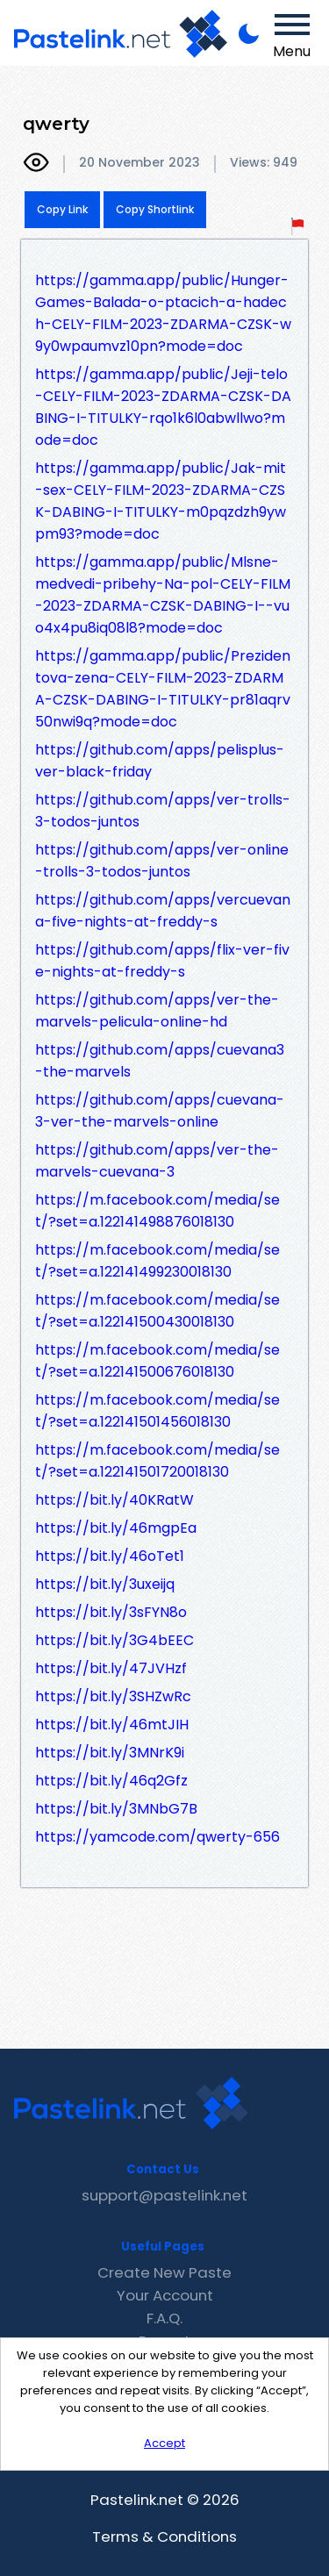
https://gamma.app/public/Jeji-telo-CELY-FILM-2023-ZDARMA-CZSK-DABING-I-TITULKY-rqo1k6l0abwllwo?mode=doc (163, 407)
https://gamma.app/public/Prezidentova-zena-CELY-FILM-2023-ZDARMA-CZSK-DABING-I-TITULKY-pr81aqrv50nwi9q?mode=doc (162, 689)
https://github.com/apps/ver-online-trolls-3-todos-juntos (162, 861)
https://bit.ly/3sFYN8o (111, 1612)
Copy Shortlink (155, 209)
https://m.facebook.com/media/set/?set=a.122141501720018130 (157, 1461)
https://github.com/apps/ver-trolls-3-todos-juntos (162, 811)
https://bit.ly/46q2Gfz (111, 1781)
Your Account (165, 2295)
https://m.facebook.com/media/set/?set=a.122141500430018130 (157, 1311)
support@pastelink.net (164, 2195)
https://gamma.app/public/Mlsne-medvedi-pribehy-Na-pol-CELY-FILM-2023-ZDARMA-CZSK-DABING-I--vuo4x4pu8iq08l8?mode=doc (162, 595)
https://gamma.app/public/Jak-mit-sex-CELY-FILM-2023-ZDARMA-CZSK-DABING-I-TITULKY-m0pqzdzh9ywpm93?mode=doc (160, 501)
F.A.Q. (164, 2318)
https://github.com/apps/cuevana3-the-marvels (159, 1061)
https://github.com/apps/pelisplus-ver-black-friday (159, 761)
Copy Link (62, 209)
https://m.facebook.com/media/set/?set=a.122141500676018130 (157, 1361)
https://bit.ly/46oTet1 (109, 1556)
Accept (164, 2443)
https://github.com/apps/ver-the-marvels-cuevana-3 (157, 1161)
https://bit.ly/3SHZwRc (113, 1696)
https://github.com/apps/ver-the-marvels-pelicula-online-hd (157, 1011)
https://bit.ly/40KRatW (114, 1500)
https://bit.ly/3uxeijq (105, 1584)
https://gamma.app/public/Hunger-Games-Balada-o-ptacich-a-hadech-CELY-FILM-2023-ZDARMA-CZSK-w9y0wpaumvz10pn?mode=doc (163, 313)
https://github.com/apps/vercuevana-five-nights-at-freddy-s (162, 911)
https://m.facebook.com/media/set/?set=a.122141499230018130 (157, 1261)
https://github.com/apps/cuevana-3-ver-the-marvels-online (159, 1111)
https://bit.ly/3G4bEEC (114, 1640)
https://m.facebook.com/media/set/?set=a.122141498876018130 (157, 1211)
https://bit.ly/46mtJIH (112, 1724)
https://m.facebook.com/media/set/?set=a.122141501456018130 (157, 1411)
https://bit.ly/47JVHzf (111, 1668)
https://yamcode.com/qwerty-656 (157, 1837)
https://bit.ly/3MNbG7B (116, 1809)
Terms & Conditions (164, 2536)
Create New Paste (164, 2272)
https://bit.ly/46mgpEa (116, 1528)
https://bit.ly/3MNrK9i (109, 1752)
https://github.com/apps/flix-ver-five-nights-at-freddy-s (162, 961)
